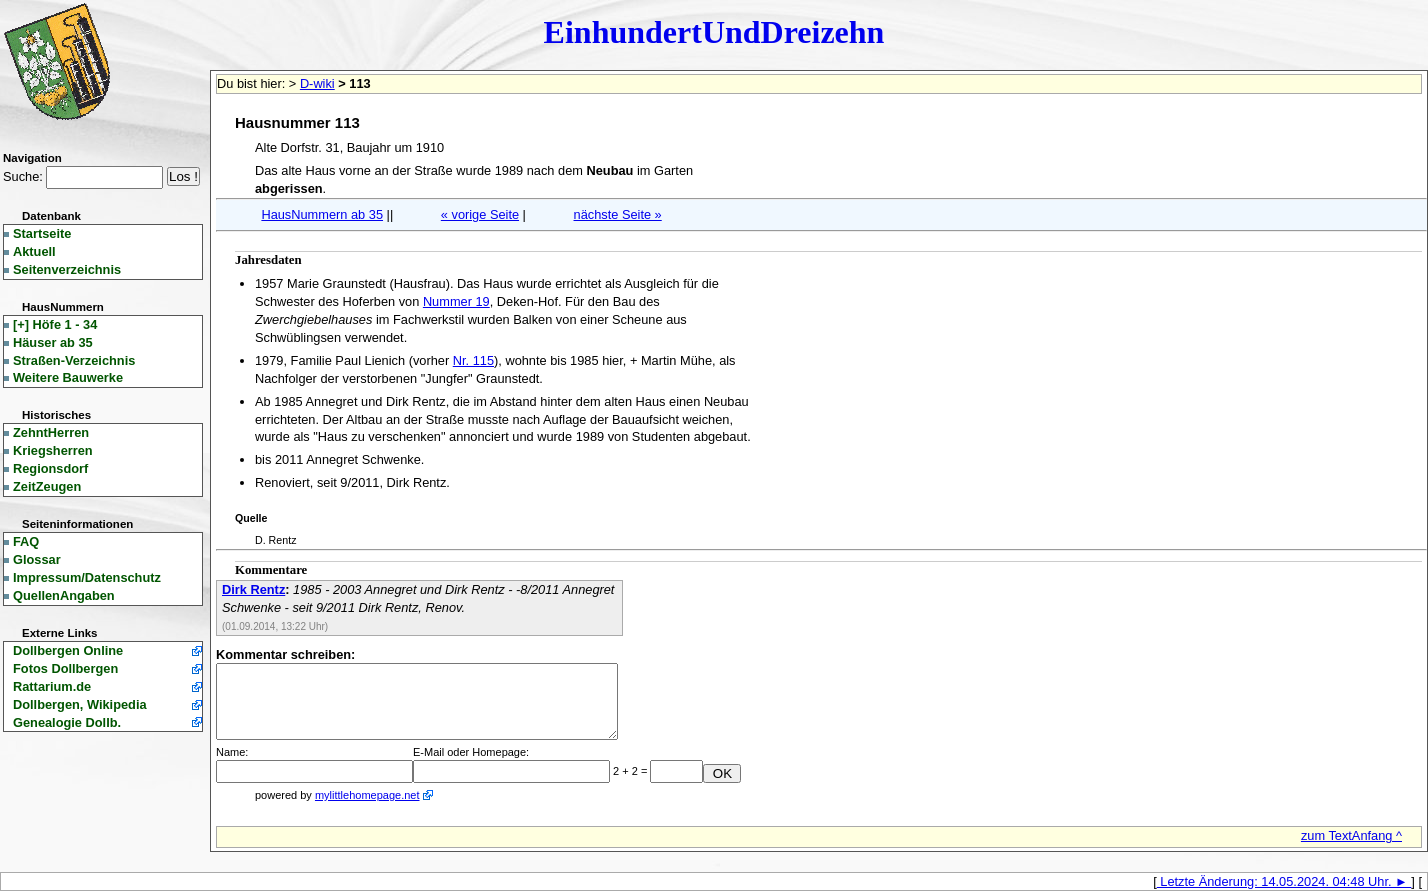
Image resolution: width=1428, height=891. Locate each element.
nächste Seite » (618, 214)
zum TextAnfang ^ (1351, 835)
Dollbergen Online (68, 650)
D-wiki (317, 83)
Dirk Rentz (253, 589)
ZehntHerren (51, 432)
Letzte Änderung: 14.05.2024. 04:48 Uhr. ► (1284, 881)
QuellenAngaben (64, 595)
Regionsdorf (50, 468)
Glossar (37, 559)
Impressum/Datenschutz (87, 577)
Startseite (42, 233)
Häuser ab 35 (53, 342)
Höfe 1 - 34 (55, 324)
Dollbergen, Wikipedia (80, 704)
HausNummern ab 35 (322, 214)
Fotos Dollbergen (65, 668)
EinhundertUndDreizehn (714, 32)
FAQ (26, 541)
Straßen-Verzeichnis (74, 360)
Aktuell (34, 251)
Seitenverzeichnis (67, 269)
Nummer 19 (456, 301)
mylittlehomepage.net (367, 795)
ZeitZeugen (47, 486)
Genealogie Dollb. (67, 722)
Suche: (23, 176)
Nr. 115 (473, 360)
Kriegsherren (53, 450)
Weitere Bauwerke (68, 377)
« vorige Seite (480, 214)
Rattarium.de (52, 686)
